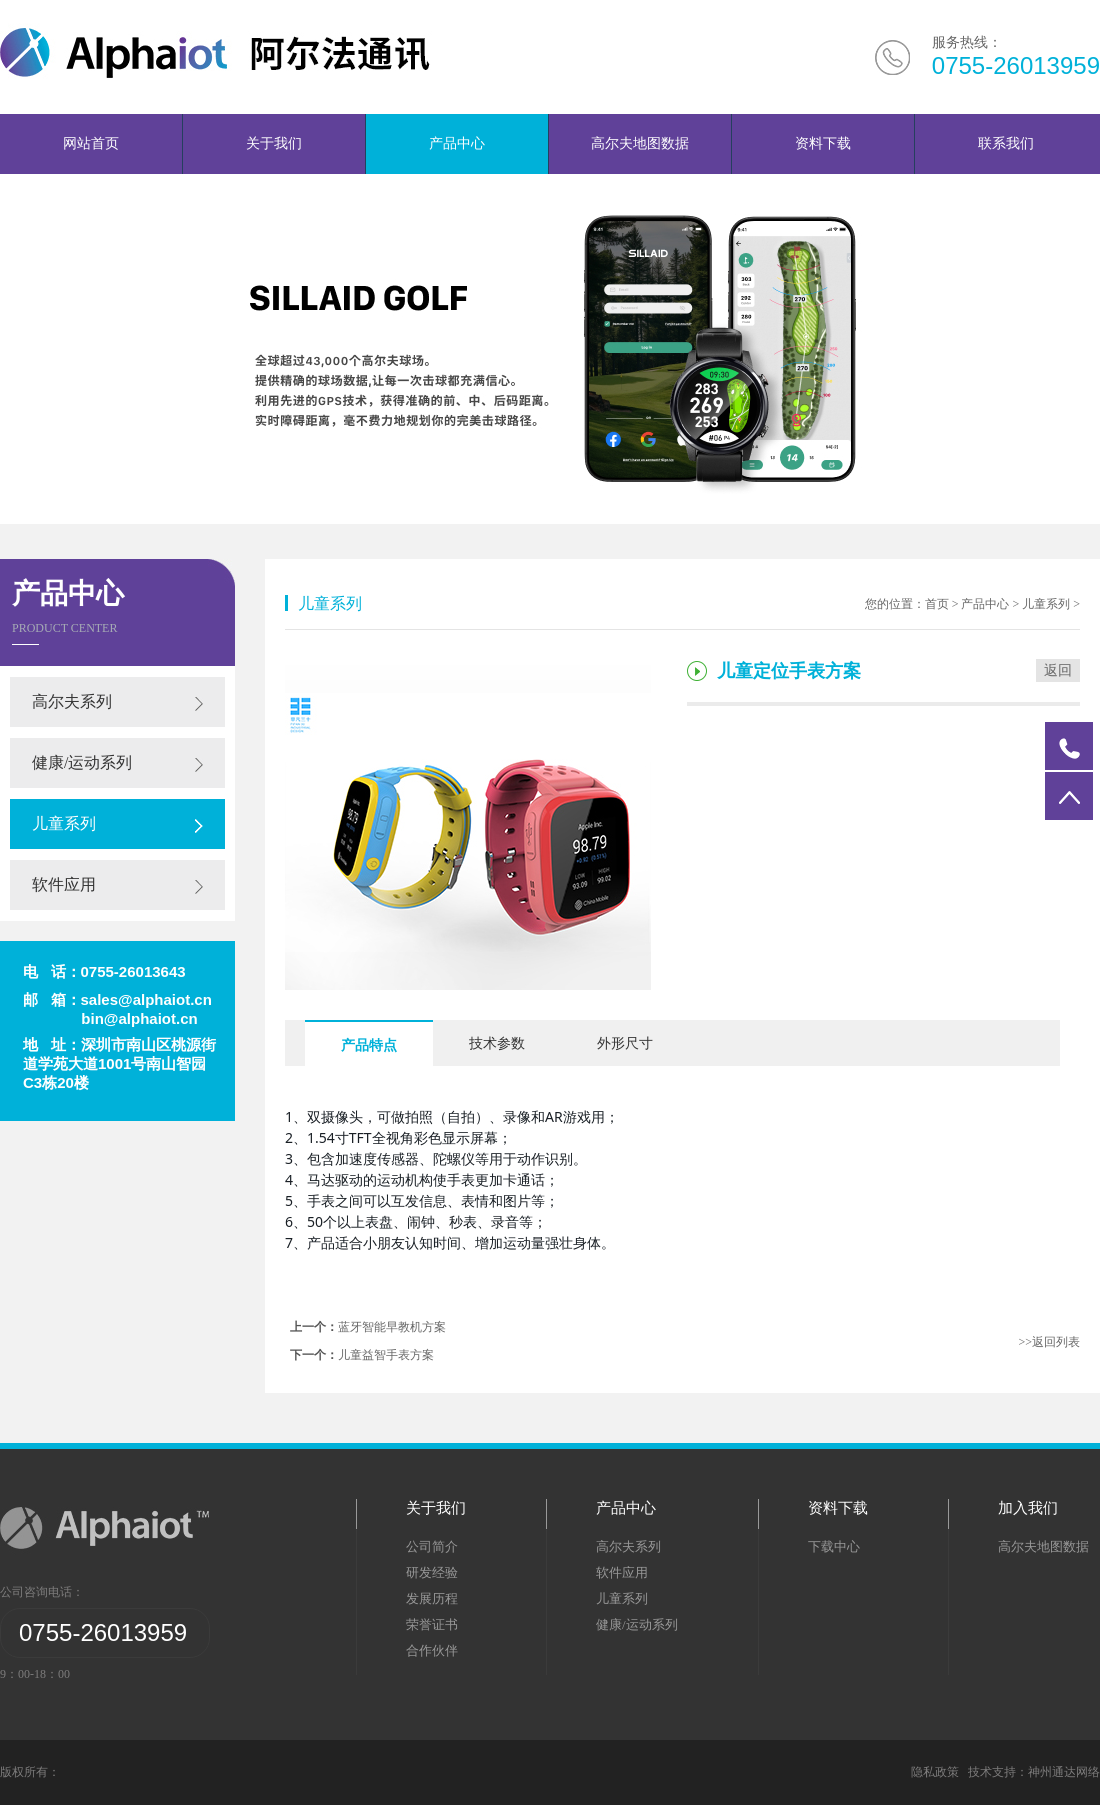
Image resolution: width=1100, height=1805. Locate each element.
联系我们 (1006, 143)
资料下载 (823, 143)
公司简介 (432, 1546)
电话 (1069, 746)
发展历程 (432, 1598)
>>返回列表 (1049, 1342)
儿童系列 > (1051, 604)
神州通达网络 (1064, 1772)
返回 (1058, 670)
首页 (937, 604)
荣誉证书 (432, 1624)
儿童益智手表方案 (386, 1355)
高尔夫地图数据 (640, 143)
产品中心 (457, 143)
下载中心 (834, 1546)
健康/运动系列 (82, 762)
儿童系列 (64, 823)
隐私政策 (938, 1772)
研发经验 (432, 1572)
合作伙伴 (432, 1650)
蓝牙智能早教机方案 (392, 1327)
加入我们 (1028, 1508)
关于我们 (274, 143)
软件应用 (64, 884)
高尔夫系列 (72, 701)
